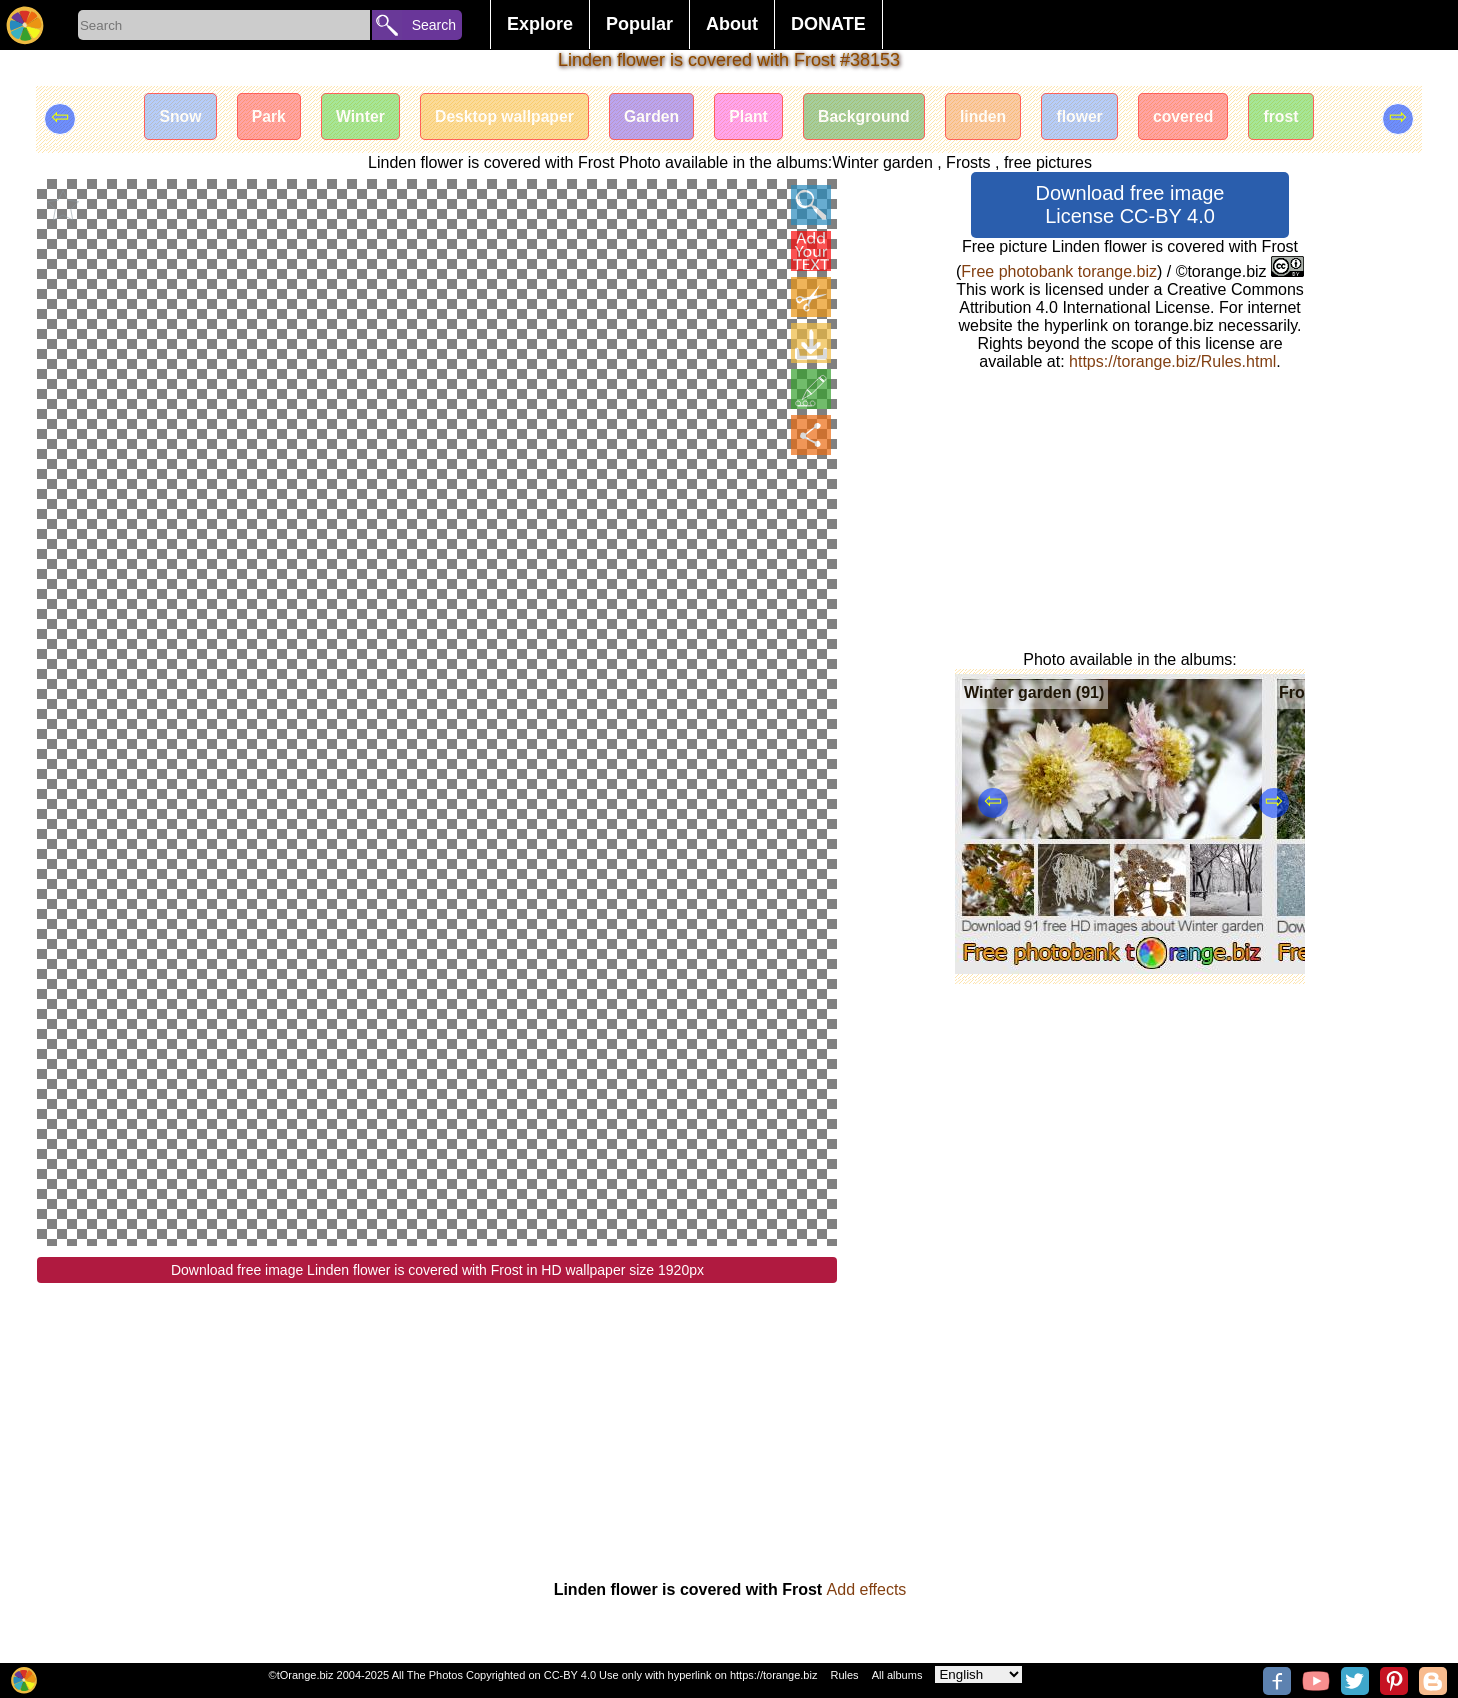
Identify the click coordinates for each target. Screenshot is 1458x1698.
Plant (748, 117)
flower (1088, 117)
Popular (639, 24)
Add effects (867, 1589)
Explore (540, 24)
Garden (649, 117)
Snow (166, 117)
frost (1295, 117)
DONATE (828, 24)
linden (989, 117)
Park (257, 117)
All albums (897, 1675)
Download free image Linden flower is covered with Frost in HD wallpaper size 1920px (437, 1270)
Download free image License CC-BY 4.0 (1130, 204)
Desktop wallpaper (498, 117)
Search (434, 25)
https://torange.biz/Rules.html (1172, 361)
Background (867, 117)
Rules (844, 1675)
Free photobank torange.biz (1059, 271)
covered (1194, 117)
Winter (351, 117)
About (732, 24)
